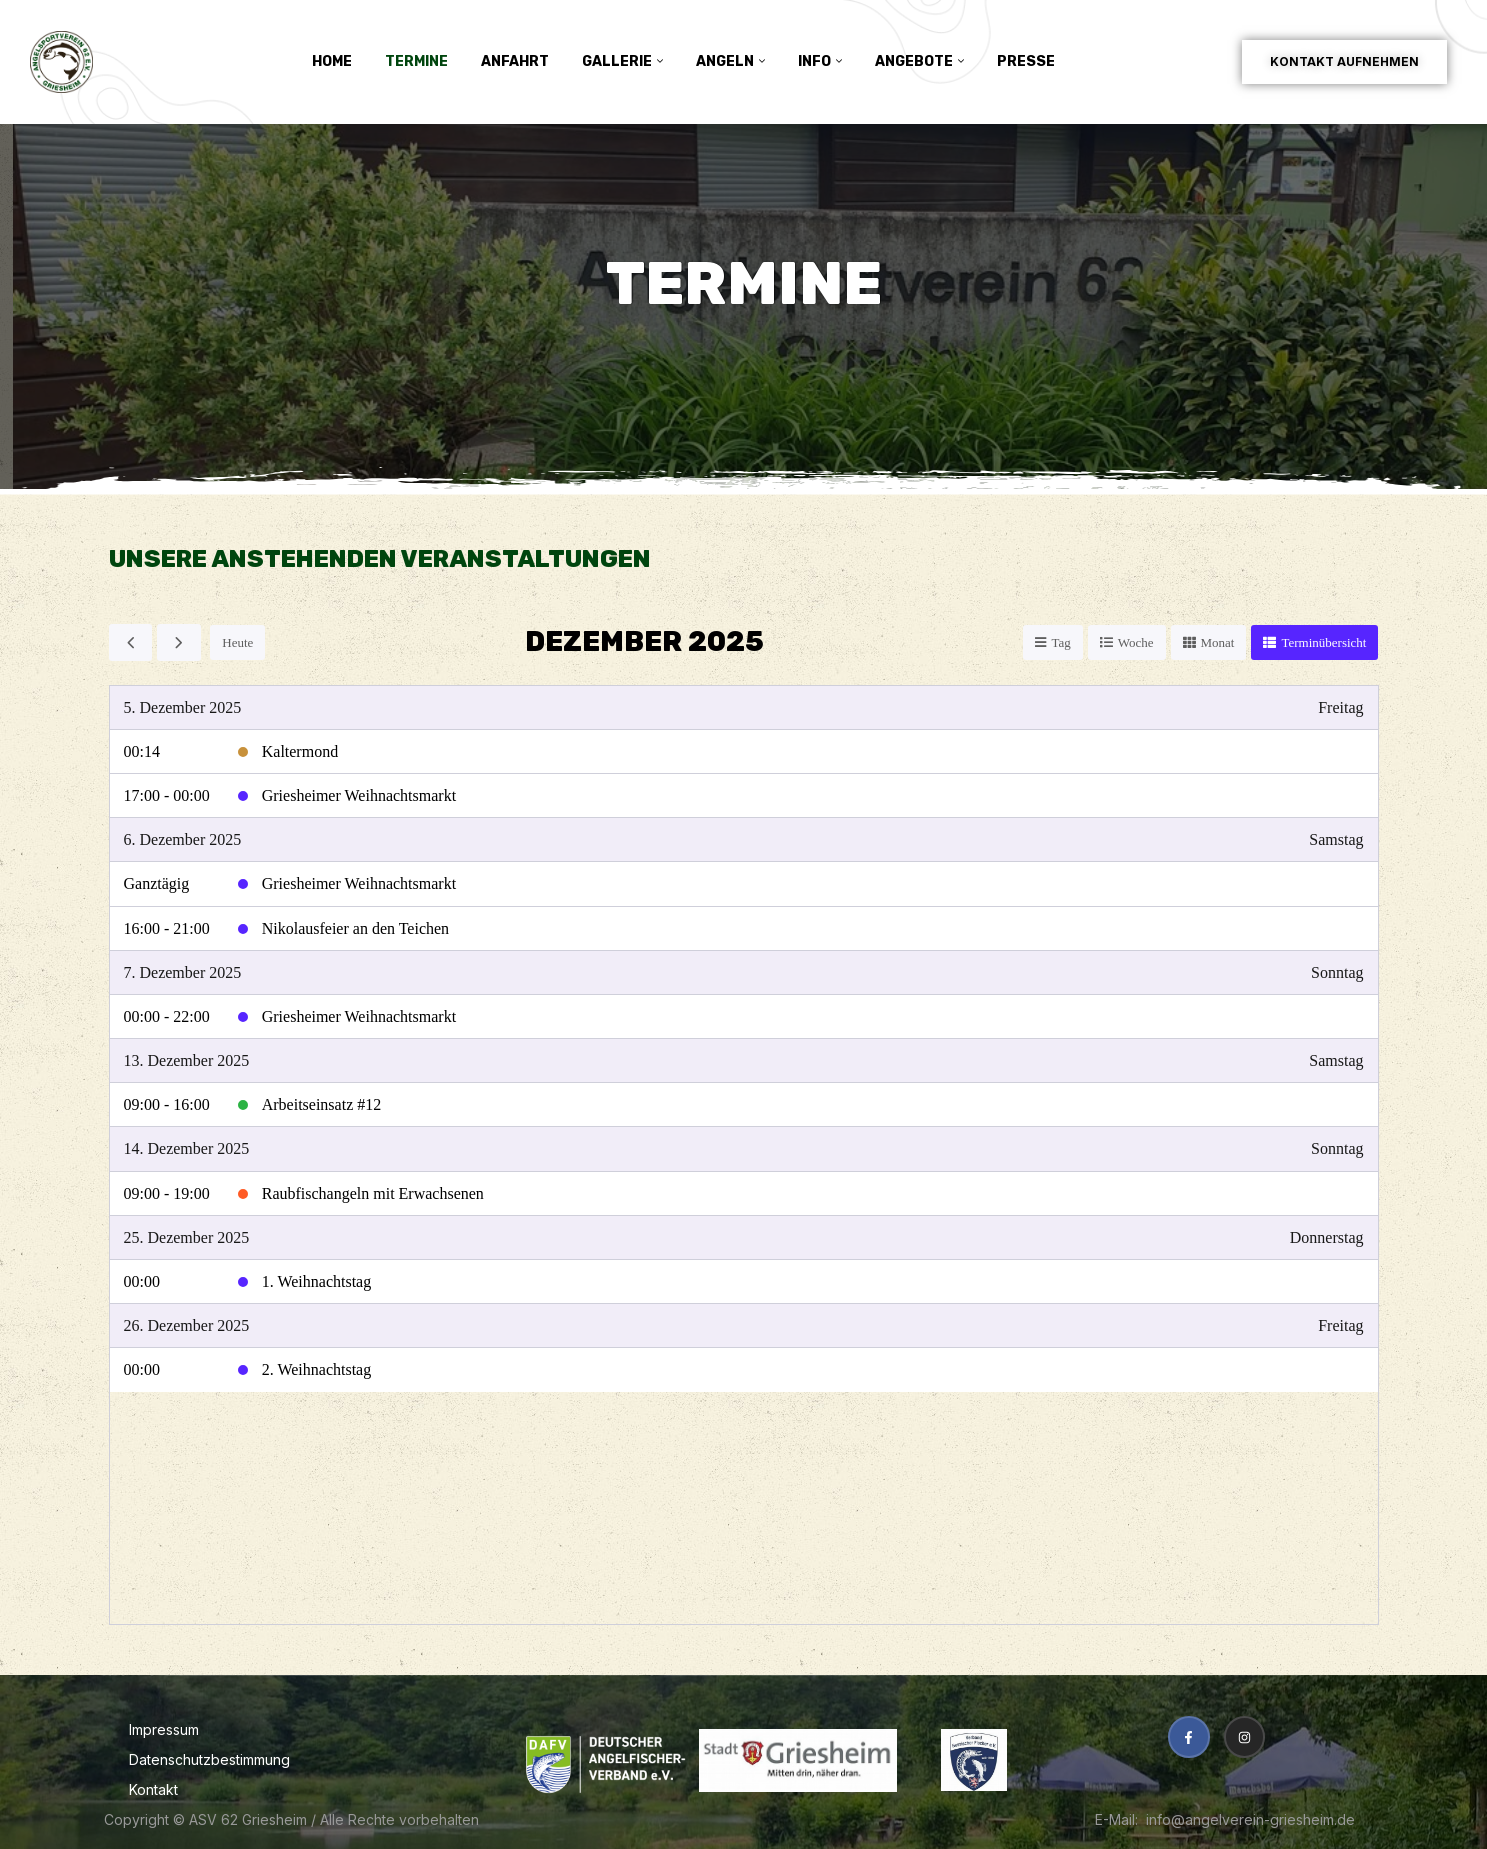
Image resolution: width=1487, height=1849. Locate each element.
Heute (237, 642)
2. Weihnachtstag (317, 1369)
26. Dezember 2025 (187, 1325)
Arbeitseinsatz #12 (322, 1104)
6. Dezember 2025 (183, 839)
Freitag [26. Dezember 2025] (1340, 1325)
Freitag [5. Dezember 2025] (1340, 707)
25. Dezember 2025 (187, 1237)
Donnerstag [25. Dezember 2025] (1327, 1237)
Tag (1060, 642)
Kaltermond (300, 751)
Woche (1136, 642)
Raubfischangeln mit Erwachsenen (373, 1193)
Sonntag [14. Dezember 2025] (1337, 1148)
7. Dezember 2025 (183, 972)
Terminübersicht (1323, 642)
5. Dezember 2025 (183, 707)
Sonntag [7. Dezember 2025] (1337, 972)
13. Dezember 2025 (187, 1060)
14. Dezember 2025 (187, 1148)
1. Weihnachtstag (317, 1281)
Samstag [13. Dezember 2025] (1336, 1060)
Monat (1218, 642)
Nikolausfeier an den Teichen (355, 928)
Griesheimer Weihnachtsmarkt (359, 795)
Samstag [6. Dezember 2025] (1336, 839)
